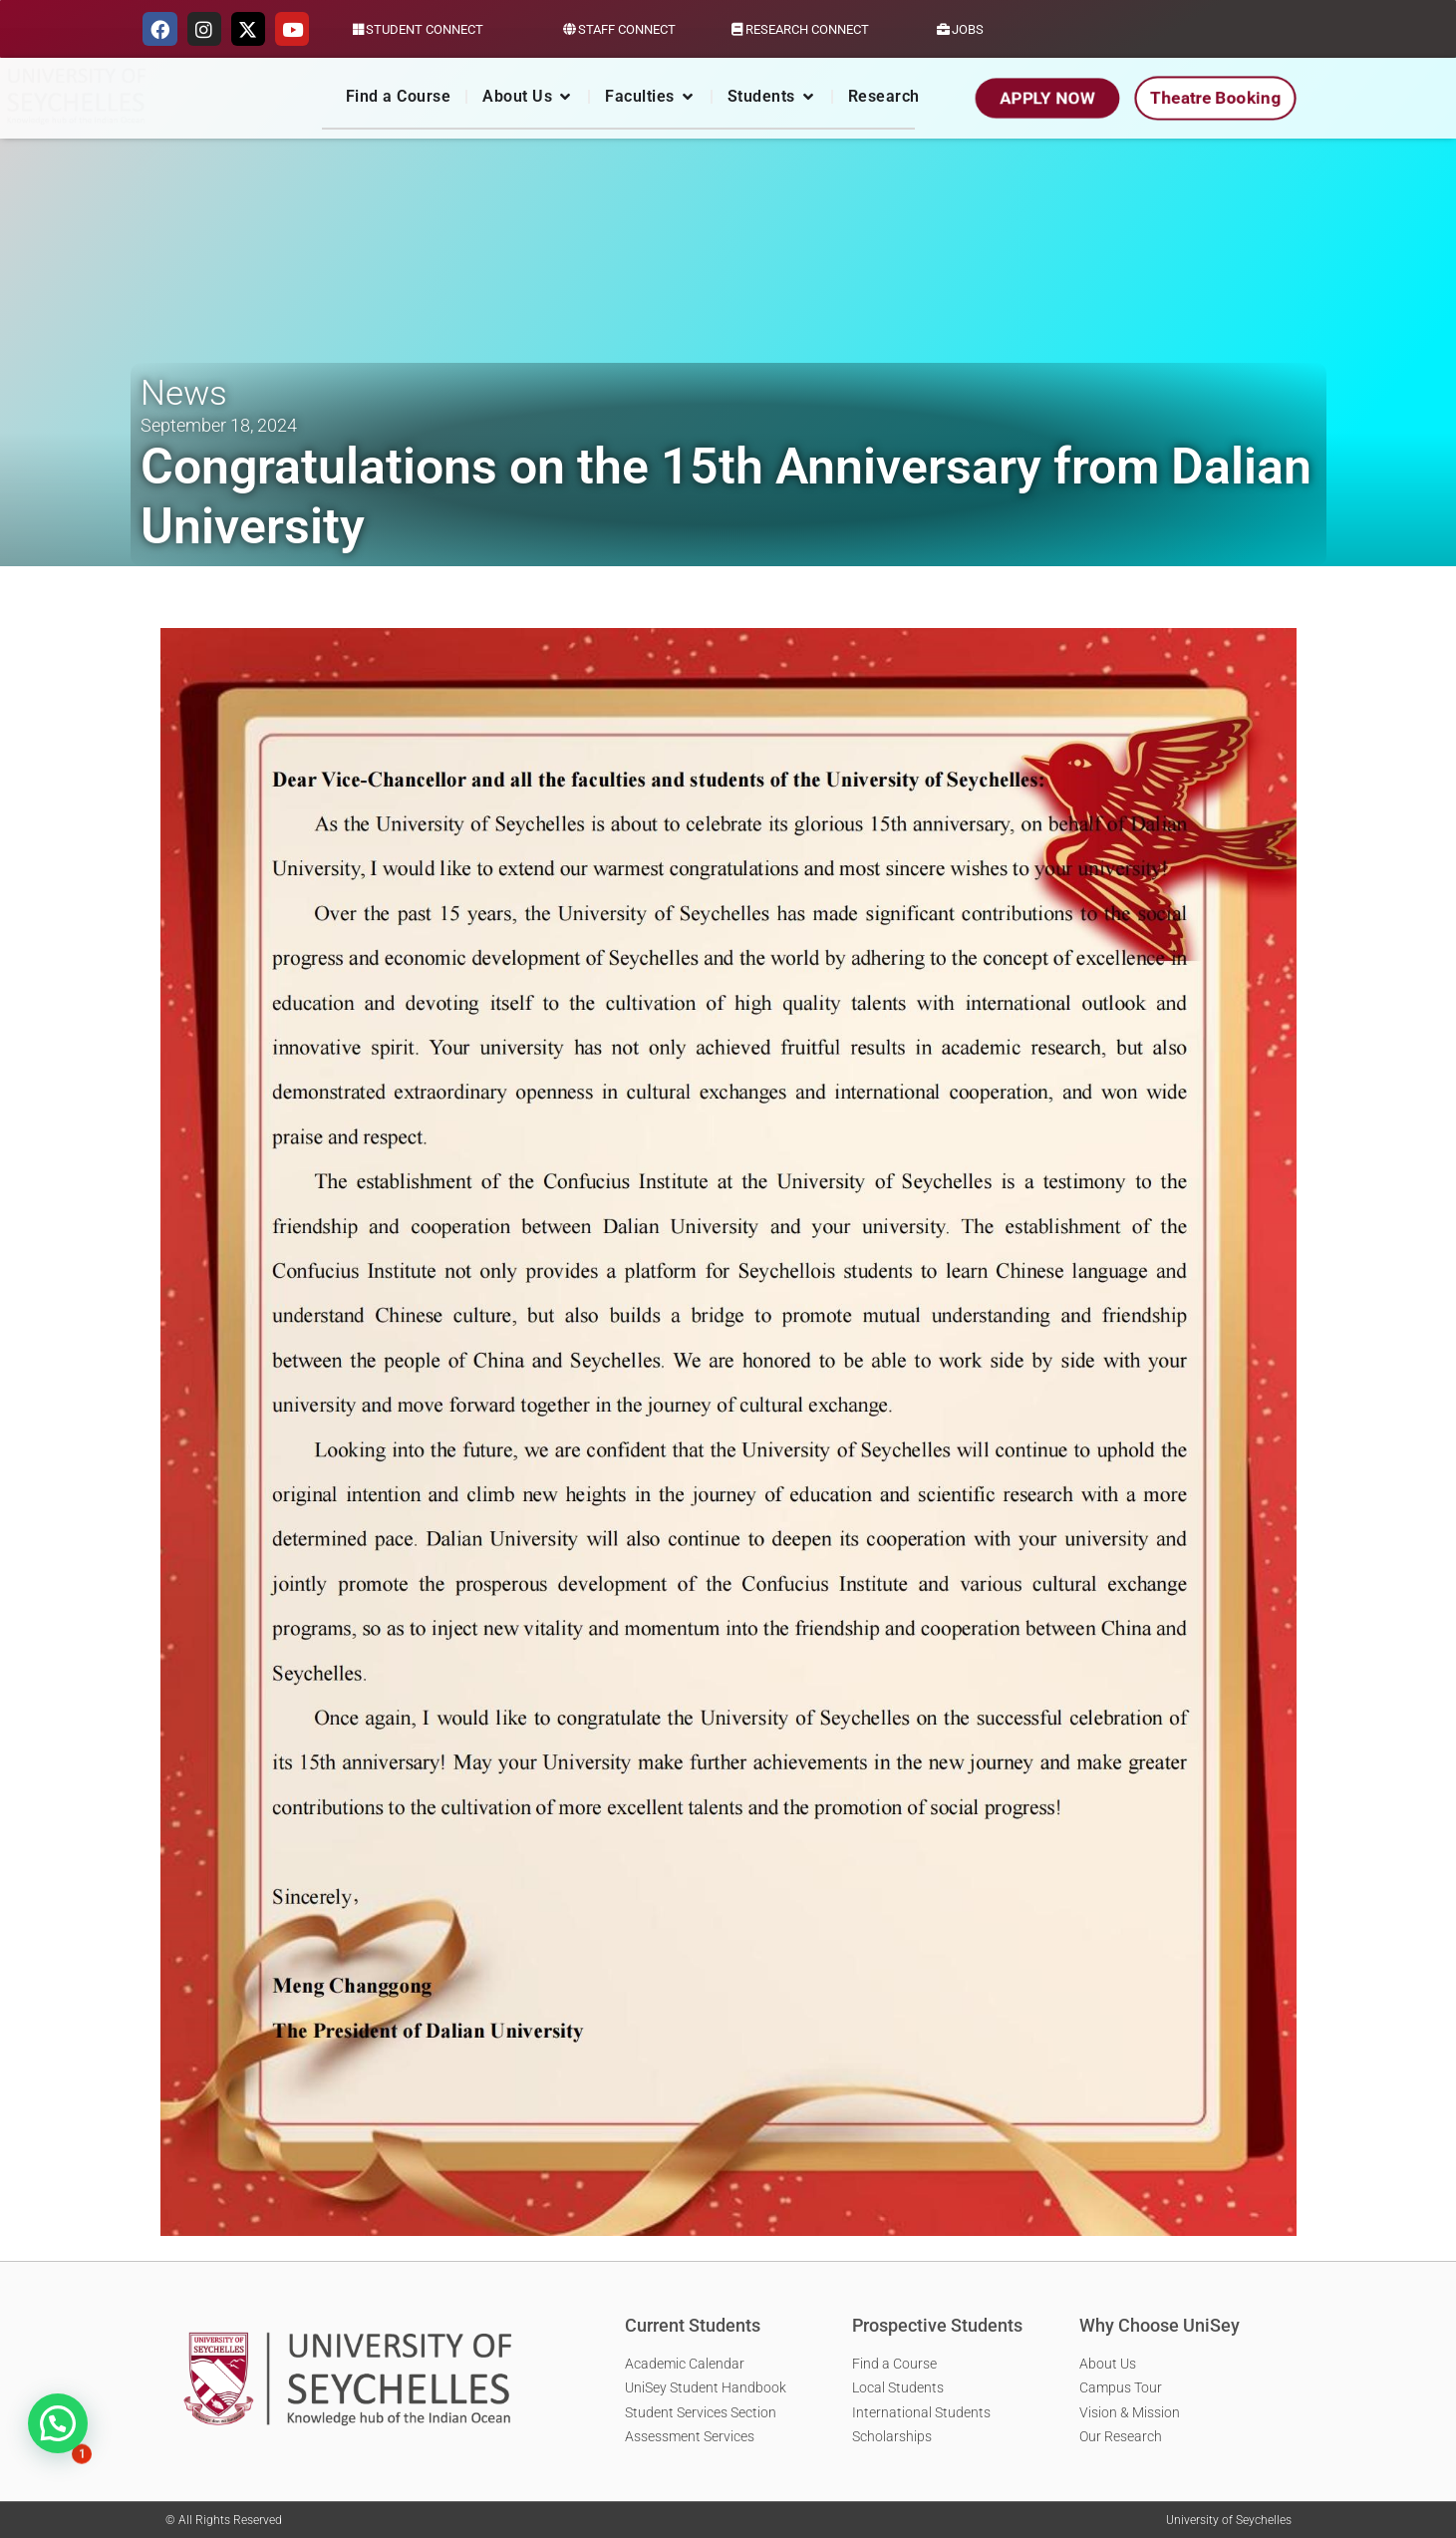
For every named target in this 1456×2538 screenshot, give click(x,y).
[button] (58, 2423)
